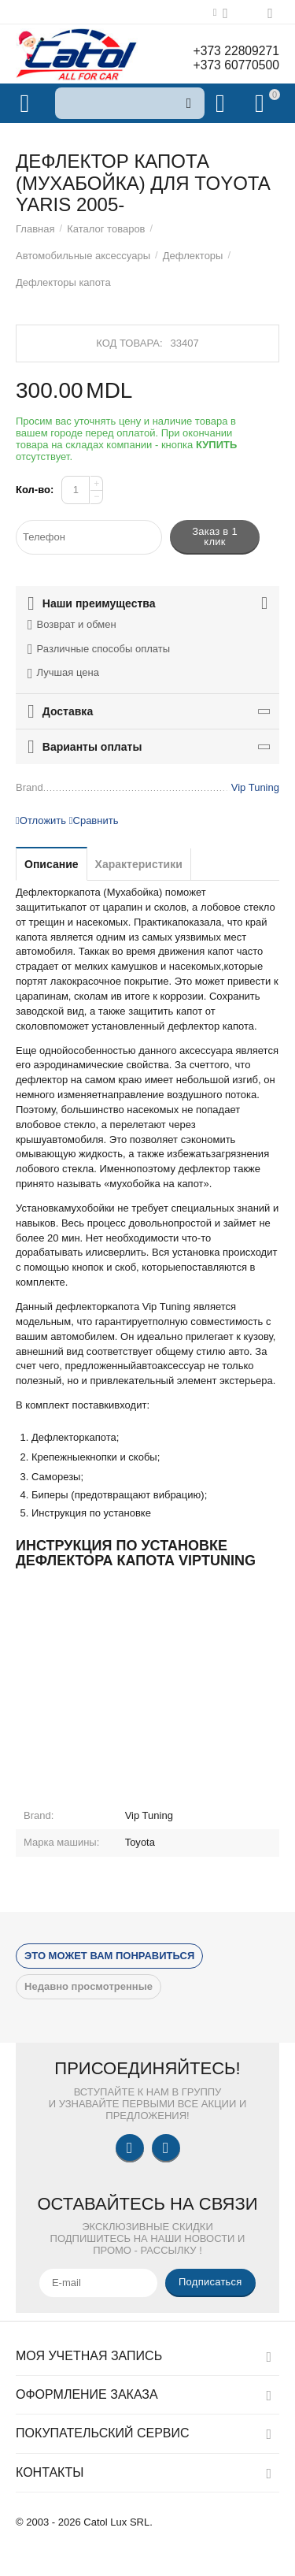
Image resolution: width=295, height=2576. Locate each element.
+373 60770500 (235, 65)
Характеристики (139, 864)
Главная (35, 229)
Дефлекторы (193, 256)
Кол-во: (34, 490)
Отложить (41, 820)
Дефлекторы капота (63, 282)
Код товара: (129, 343)
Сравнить (94, 820)
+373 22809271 (235, 51)
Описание (51, 864)
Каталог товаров (106, 229)
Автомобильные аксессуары (83, 256)
